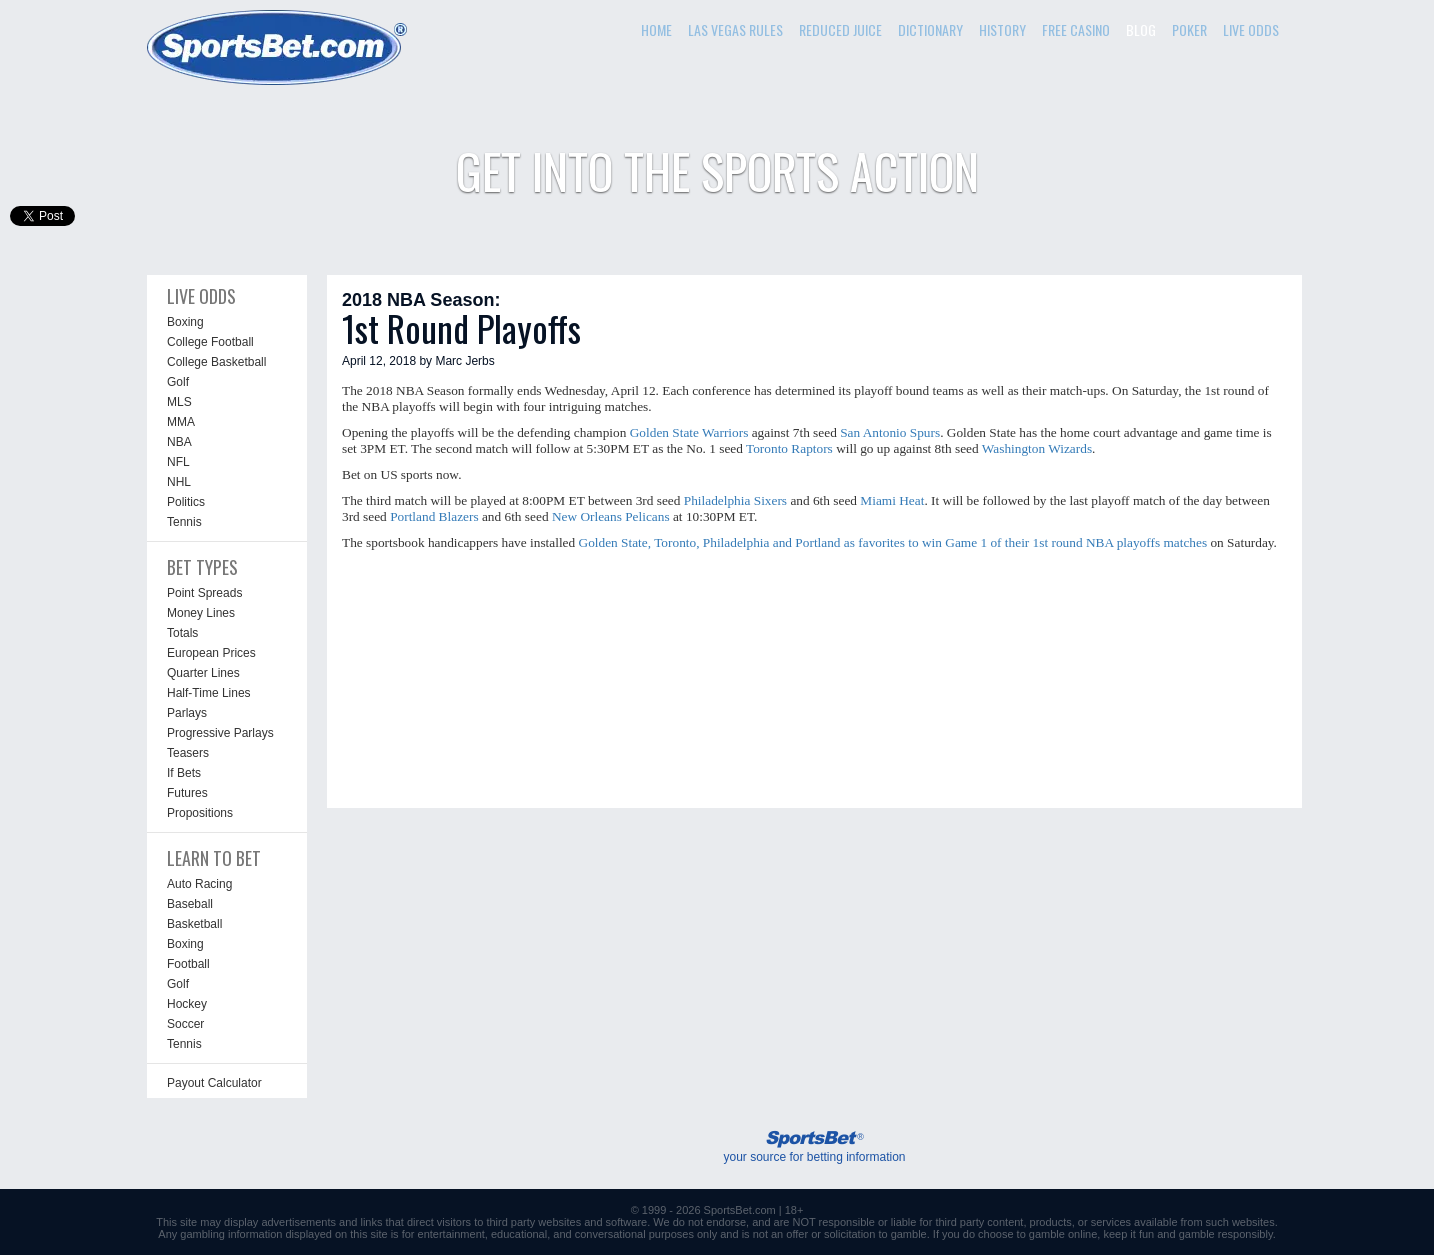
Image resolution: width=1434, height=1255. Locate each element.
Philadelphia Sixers (735, 500)
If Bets (184, 773)
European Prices (211, 653)
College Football (210, 342)
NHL (179, 482)
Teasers (188, 753)
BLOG (1141, 29)
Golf (178, 382)
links (371, 1222)
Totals (182, 633)
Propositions (200, 813)
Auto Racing (199, 884)
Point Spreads (204, 593)
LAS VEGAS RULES (735, 29)
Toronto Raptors (789, 448)
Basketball (194, 924)
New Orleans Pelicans (611, 516)
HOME (656, 29)
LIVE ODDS (1251, 29)
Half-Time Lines (209, 693)
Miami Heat (892, 500)
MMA (181, 422)
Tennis (184, 522)
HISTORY (1002, 29)
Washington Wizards (1037, 448)
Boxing (185, 322)
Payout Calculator (214, 1083)
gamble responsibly (1226, 1234)
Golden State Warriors (689, 432)
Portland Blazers (434, 516)
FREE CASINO (1076, 29)
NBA (179, 442)
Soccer (185, 1024)
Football (188, 964)
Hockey (187, 1004)
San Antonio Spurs (890, 432)
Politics (186, 502)
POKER (1189, 29)
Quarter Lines (203, 673)
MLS (179, 402)
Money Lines (201, 613)
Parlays (187, 713)
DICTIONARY (930, 29)
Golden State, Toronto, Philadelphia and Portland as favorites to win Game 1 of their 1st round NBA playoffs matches (893, 542)
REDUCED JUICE (840, 29)
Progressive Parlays (220, 733)
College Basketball (216, 362)
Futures (187, 793)
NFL (178, 462)
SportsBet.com (740, 1210)
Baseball (190, 904)
